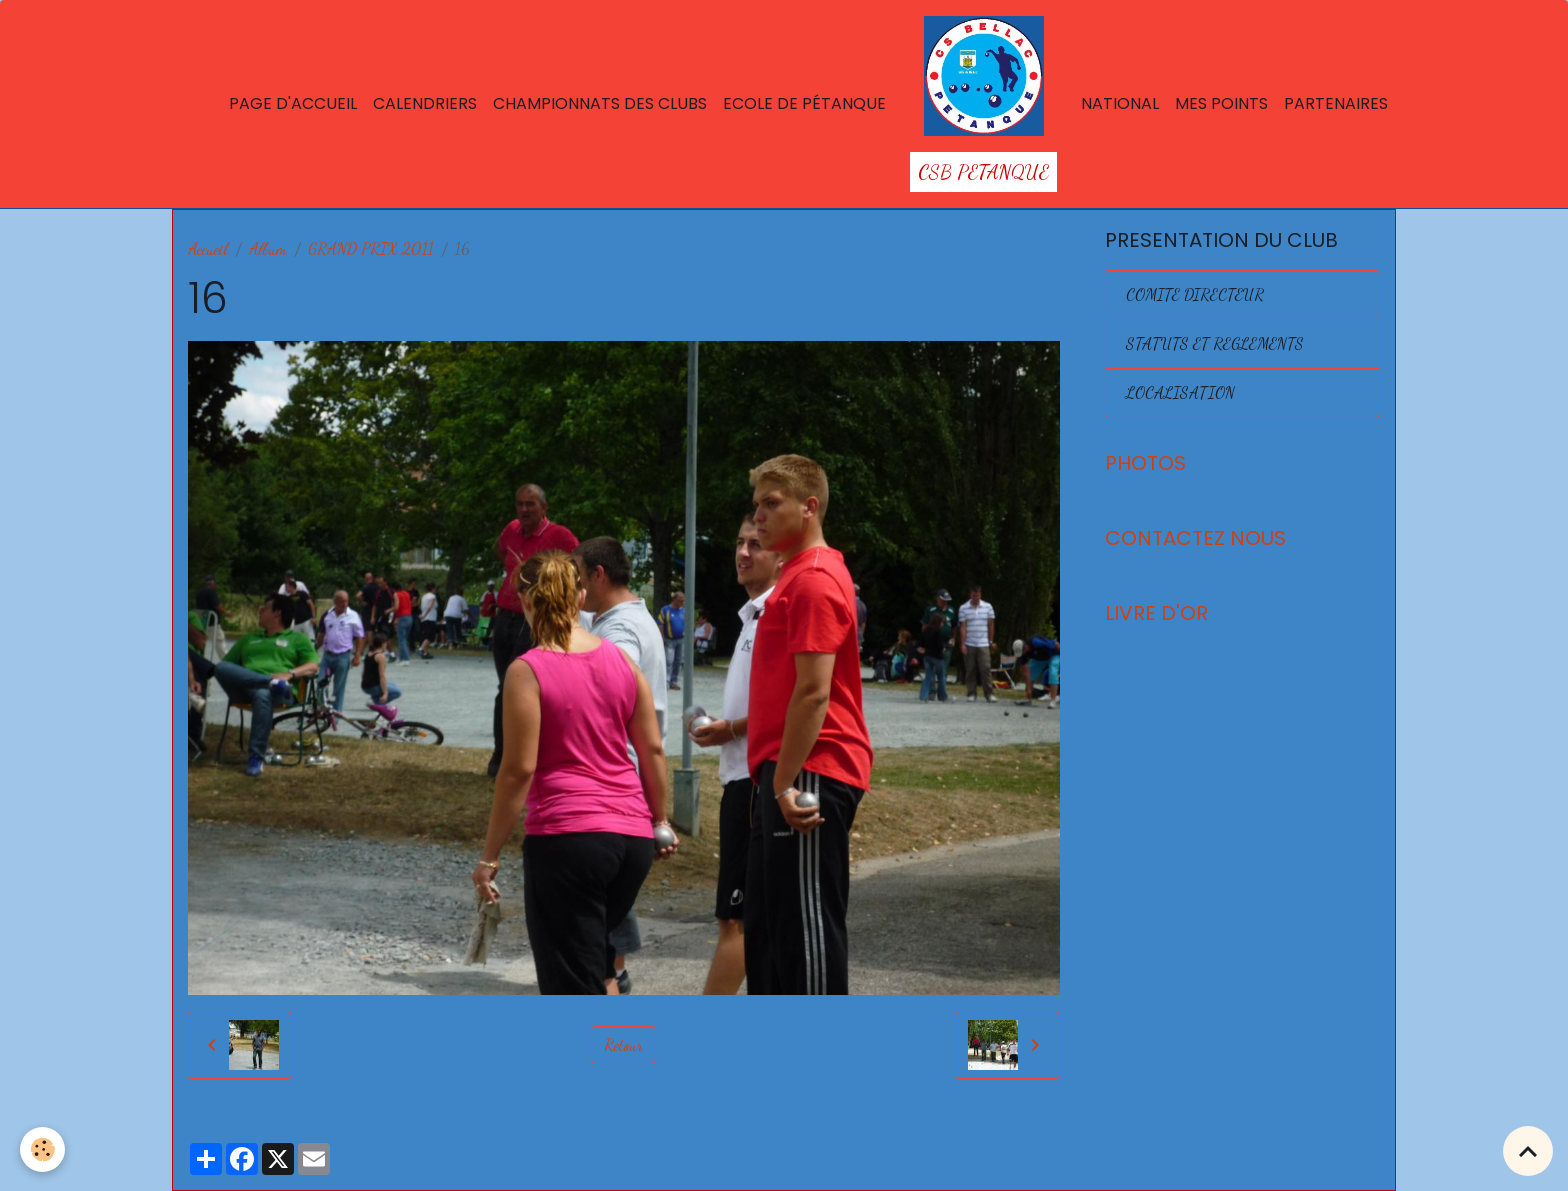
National (1120, 103)
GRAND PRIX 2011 (371, 248)
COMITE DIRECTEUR (1195, 294)
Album (268, 248)
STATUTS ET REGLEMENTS (1215, 343)
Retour (623, 1044)
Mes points (1221, 103)
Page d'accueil (293, 103)
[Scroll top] (1528, 1151)
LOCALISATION (1180, 392)
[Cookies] (42, 1149)
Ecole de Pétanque (804, 103)
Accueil (208, 248)
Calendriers (425, 103)
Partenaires (1336, 103)
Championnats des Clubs (600, 103)
